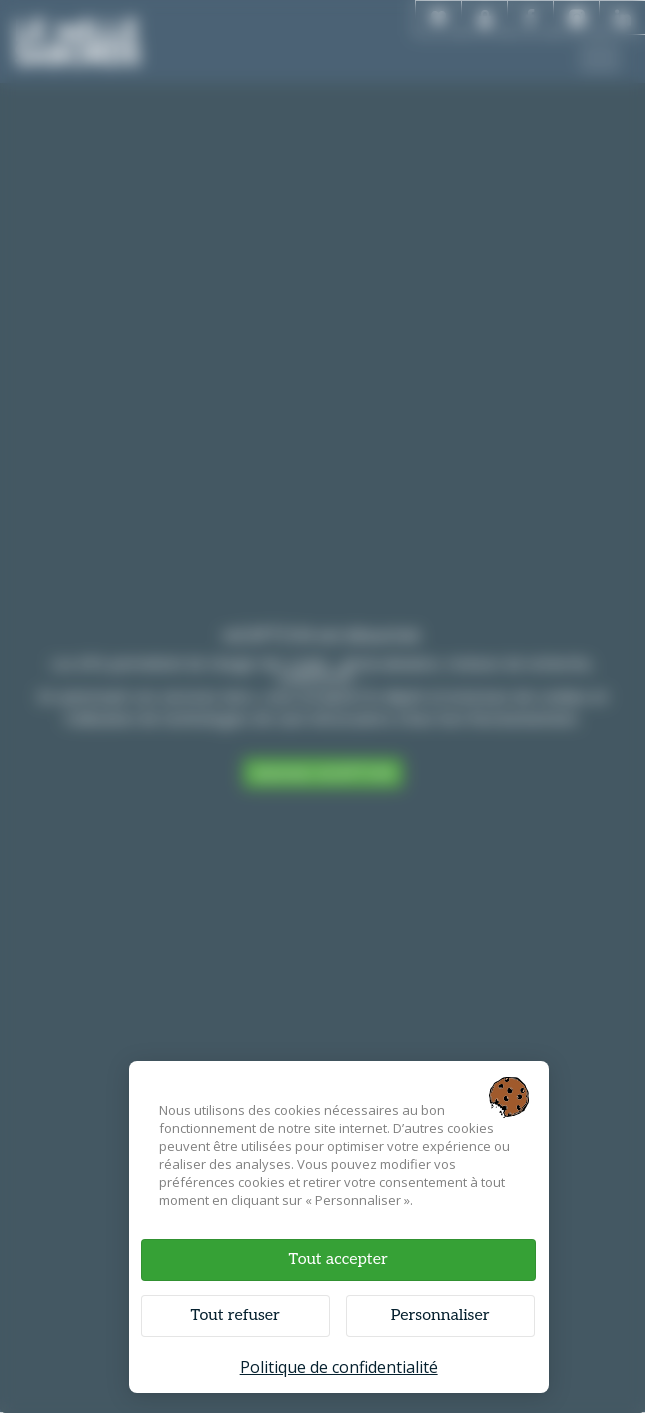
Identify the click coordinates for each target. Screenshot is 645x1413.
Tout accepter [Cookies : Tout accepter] (338, 1259)
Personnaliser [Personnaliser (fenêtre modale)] (440, 1315)
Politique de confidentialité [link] (339, 1367)
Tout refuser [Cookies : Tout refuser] (234, 1315)
